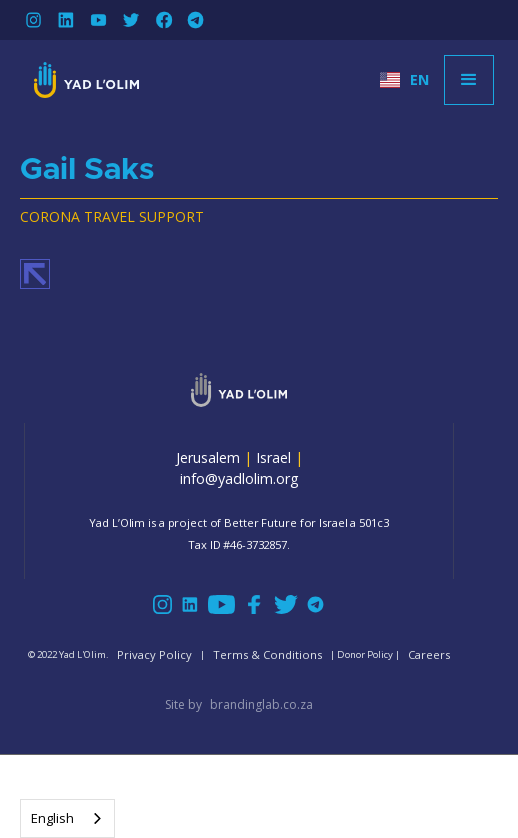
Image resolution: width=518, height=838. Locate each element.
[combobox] (67, 818)
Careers (429, 654)
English (52, 818)
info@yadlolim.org (239, 478)
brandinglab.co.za (261, 704)
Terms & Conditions (267, 654)
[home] (81, 80)
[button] (404, 80)
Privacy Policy (154, 654)
